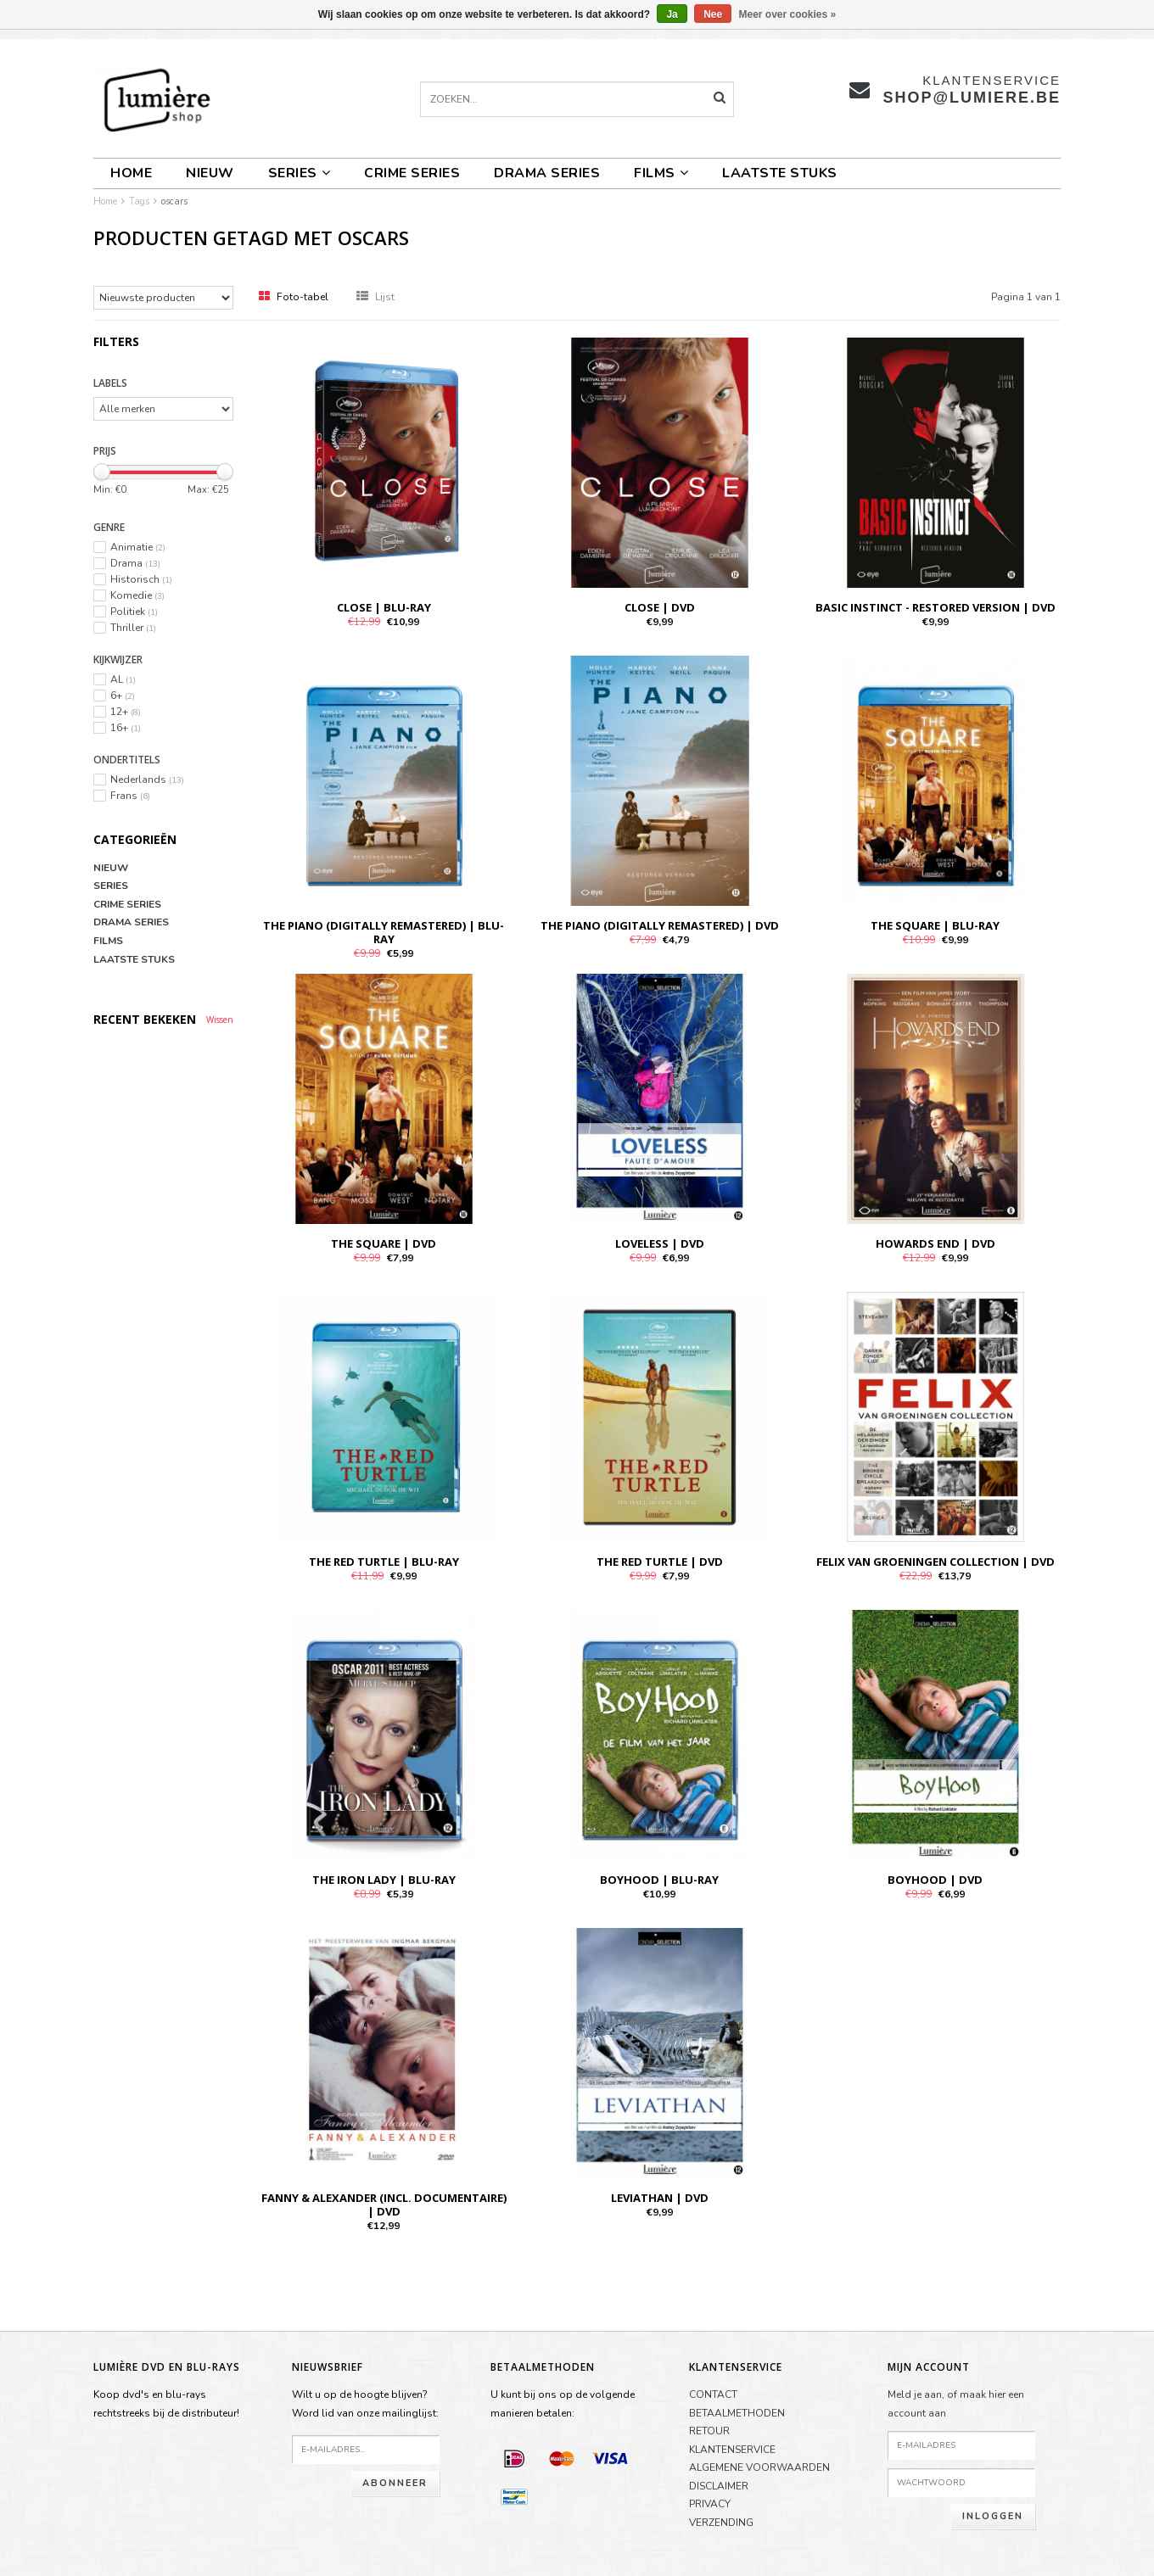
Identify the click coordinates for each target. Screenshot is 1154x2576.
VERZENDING (721, 2522)
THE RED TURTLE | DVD (660, 1561)
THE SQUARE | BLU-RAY (935, 925)
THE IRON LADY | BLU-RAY (384, 1879)
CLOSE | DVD (660, 607)
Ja (671, 14)
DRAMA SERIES (547, 173)
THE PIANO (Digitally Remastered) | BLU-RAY (383, 932)
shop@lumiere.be (971, 97)
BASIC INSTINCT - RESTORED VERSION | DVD (935, 607)
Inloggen (992, 2516)
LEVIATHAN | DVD (660, 2197)
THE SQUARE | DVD (383, 1243)
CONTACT (713, 2394)
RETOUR (709, 2431)
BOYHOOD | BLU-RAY (659, 1879)
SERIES (299, 173)
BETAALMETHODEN (737, 2413)
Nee (712, 14)
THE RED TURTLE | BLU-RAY (384, 1561)
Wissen (219, 1019)
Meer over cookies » (788, 14)
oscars (174, 201)
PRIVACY (710, 2504)
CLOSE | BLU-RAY (384, 607)
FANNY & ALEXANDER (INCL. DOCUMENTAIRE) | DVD (384, 2204)
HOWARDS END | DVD (935, 1243)
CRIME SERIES (412, 173)
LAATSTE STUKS (779, 173)
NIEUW (210, 173)
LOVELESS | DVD (659, 1243)
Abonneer (395, 2483)
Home (131, 173)
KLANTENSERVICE (732, 2449)
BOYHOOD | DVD (935, 1879)
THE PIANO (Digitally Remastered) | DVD (660, 925)
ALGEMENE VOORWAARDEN (759, 2467)
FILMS (661, 173)
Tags (139, 201)
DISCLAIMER (718, 2486)
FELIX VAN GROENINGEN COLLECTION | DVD (935, 1561)
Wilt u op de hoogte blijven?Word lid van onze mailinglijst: (365, 2404)
